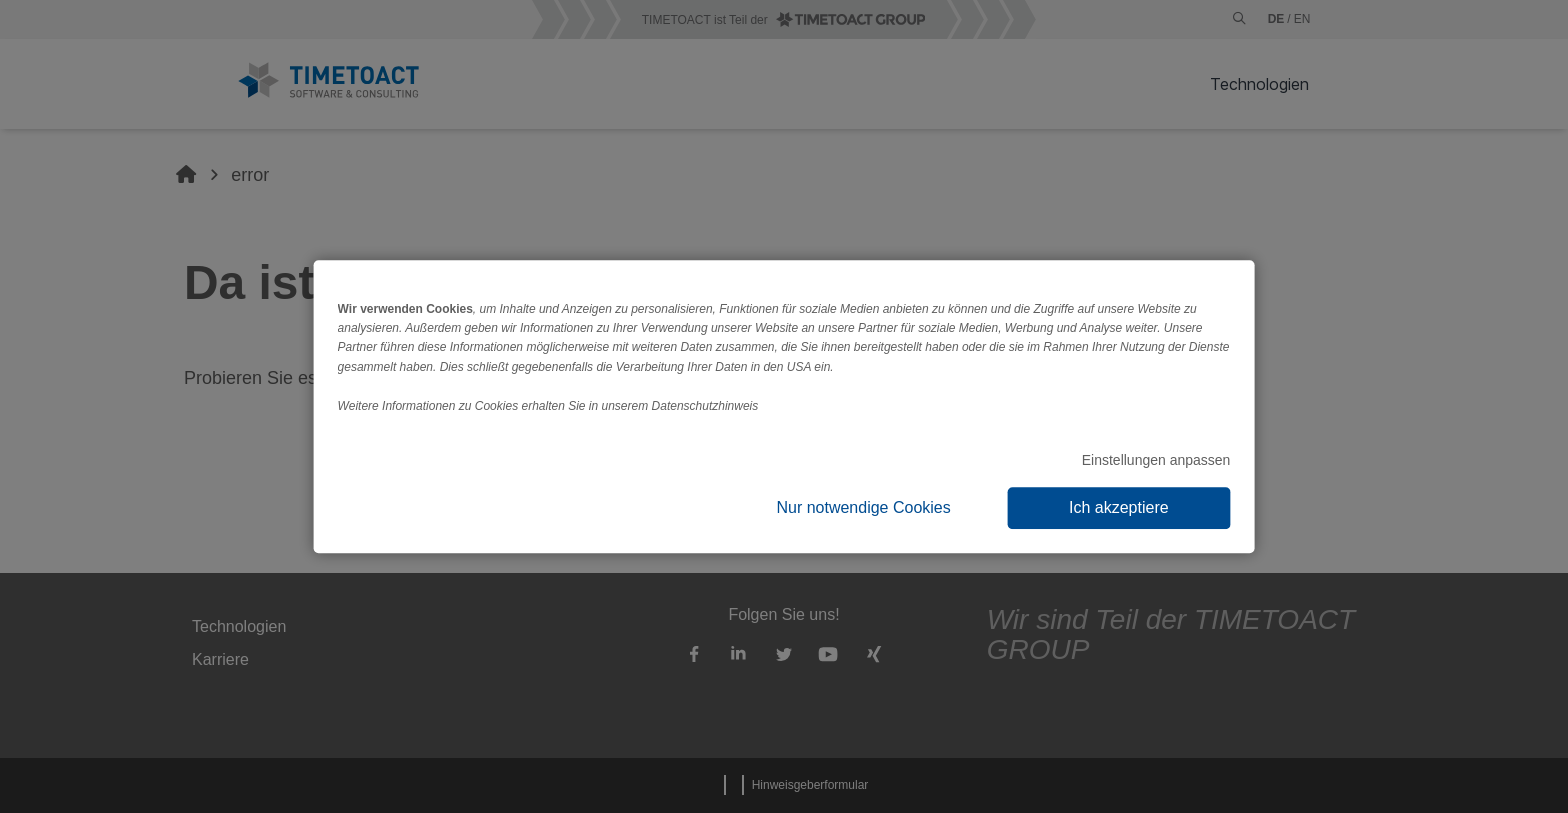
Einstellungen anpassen (1156, 460)
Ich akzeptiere (1119, 507)
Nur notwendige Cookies (863, 507)
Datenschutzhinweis (705, 406)
